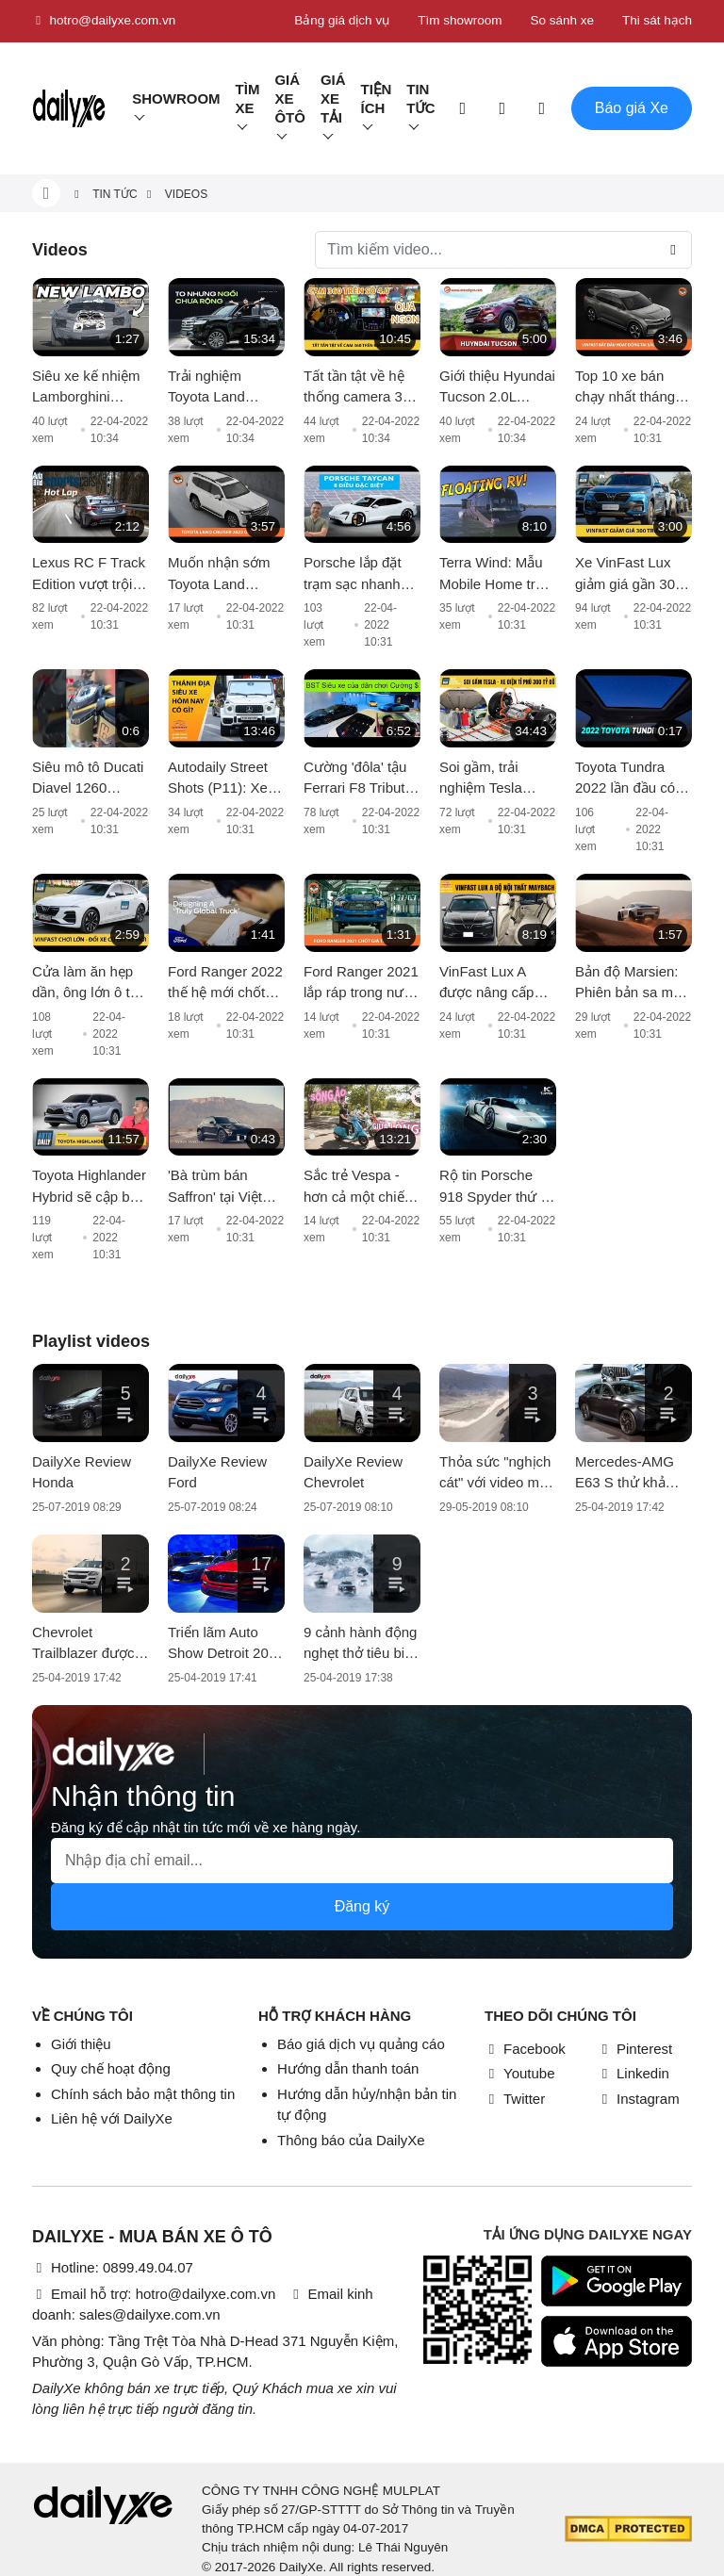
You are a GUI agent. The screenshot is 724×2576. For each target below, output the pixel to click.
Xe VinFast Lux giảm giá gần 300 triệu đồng (629, 574)
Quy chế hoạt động (111, 2068)
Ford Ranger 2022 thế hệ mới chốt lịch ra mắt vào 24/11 (225, 983)
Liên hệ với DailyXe (112, 2118)
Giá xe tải (333, 98)
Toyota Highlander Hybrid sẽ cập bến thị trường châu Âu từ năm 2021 (89, 1187)
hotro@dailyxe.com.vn (103, 20)
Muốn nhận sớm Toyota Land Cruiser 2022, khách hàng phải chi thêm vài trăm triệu (221, 574)
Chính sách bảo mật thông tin (143, 2094)
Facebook (525, 2049)
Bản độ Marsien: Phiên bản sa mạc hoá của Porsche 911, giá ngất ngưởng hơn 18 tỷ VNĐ (631, 983)
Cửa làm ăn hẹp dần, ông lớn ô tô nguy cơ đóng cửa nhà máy (89, 983)
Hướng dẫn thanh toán (348, 2068)
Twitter (515, 2099)
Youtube (520, 2073)
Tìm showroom (460, 20)
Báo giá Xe (631, 108)
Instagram (639, 2099)
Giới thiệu (81, 2044)
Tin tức (420, 98)
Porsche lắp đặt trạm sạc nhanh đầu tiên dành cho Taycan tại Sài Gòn (360, 574)
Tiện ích (376, 98)
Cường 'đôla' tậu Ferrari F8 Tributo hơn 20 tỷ (358, 779)
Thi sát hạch (657, 20)
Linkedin (633, 2073)
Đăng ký (362, 1906)
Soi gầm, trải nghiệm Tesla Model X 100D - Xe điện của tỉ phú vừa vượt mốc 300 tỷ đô (497, 779)
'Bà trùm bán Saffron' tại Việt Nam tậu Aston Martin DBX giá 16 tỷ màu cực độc (225, 1187)
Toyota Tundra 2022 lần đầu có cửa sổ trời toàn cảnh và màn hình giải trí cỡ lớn (631, 779)
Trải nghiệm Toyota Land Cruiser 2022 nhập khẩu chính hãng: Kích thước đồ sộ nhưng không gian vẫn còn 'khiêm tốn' (226, 388)
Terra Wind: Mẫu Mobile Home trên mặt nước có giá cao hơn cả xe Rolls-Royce (495, 574)
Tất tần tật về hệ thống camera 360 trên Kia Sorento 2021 (361, 388)
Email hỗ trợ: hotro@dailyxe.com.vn (153, 2294)
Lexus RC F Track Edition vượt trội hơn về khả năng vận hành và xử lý (88, 574)
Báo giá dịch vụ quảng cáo (361, 2044)
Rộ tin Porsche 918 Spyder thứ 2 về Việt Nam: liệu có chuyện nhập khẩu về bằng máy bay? (496, 1187)
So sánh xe (562, 20)
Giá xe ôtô (289, 98)
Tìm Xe (248, 98)
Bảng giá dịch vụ (341, 20)
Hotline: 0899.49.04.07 (112, 2267)
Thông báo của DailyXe (351, 2140)
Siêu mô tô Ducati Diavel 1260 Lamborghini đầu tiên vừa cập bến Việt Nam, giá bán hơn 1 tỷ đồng (88, 779)
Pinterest (635, 2049)
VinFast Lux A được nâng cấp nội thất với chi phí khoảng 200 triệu (496, 983)
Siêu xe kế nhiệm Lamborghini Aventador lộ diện (87, 388)
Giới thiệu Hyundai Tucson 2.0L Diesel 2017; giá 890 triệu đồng (497, 388)
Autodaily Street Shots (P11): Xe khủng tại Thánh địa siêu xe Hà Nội (226, 779)
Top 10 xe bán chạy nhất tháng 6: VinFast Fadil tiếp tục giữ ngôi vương (633, 388)
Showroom (176, 98)
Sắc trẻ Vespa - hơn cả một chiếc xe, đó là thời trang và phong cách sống (357, 1187)
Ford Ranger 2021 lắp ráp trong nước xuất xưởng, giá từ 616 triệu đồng (362, 983)
